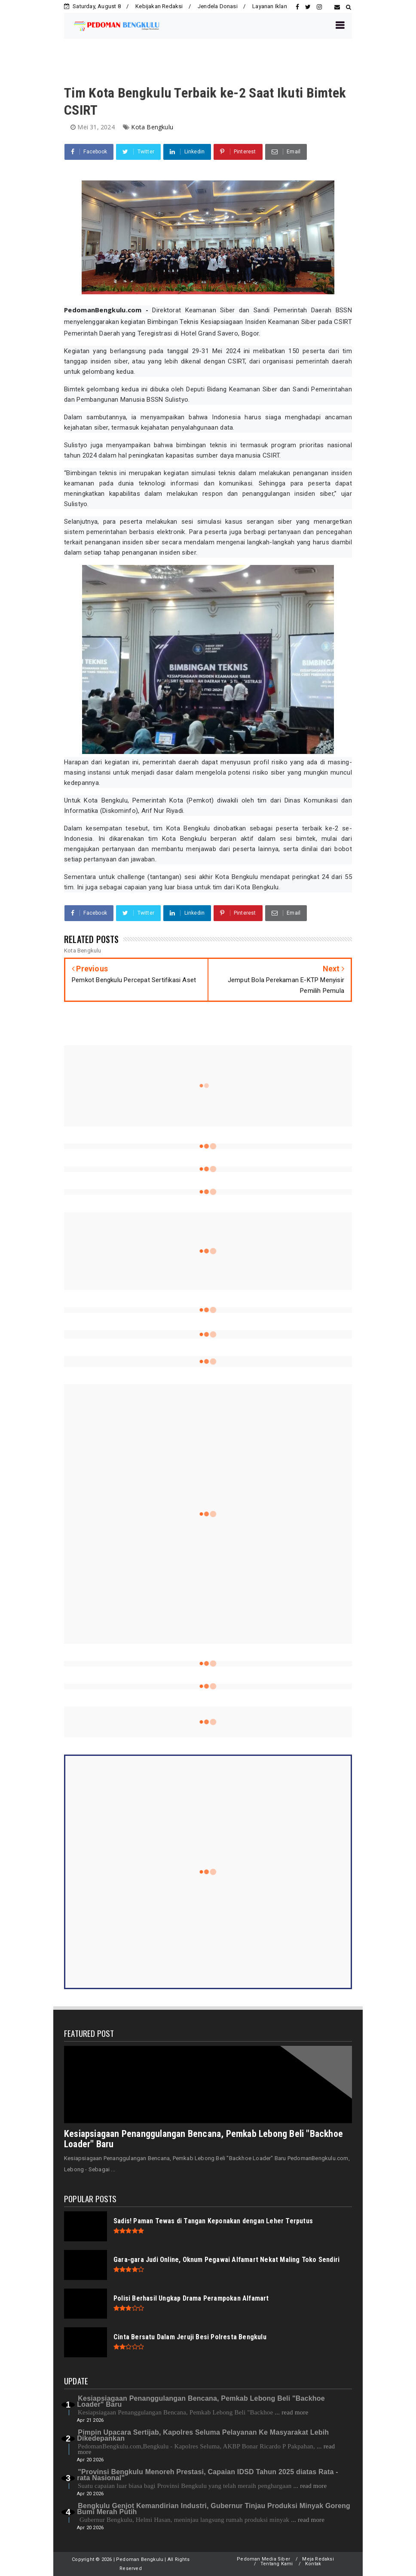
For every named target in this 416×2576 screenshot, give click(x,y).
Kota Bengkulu (152, 127)
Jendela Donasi (218, 6)
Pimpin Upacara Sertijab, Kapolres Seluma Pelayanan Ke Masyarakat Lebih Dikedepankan (203, 2435)
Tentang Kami (276, 2563)
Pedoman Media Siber (263, 2559)
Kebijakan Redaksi (159, 6)
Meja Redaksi (317, 2559)
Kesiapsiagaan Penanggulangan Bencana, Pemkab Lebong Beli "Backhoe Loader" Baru (203, 2138)
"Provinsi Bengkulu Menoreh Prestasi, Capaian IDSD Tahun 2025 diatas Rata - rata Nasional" (207, 2474)
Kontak (313, 2563)
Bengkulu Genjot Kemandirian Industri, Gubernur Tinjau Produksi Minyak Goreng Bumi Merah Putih (213, 2508)
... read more (291, 2412)
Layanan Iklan (269, 6)
